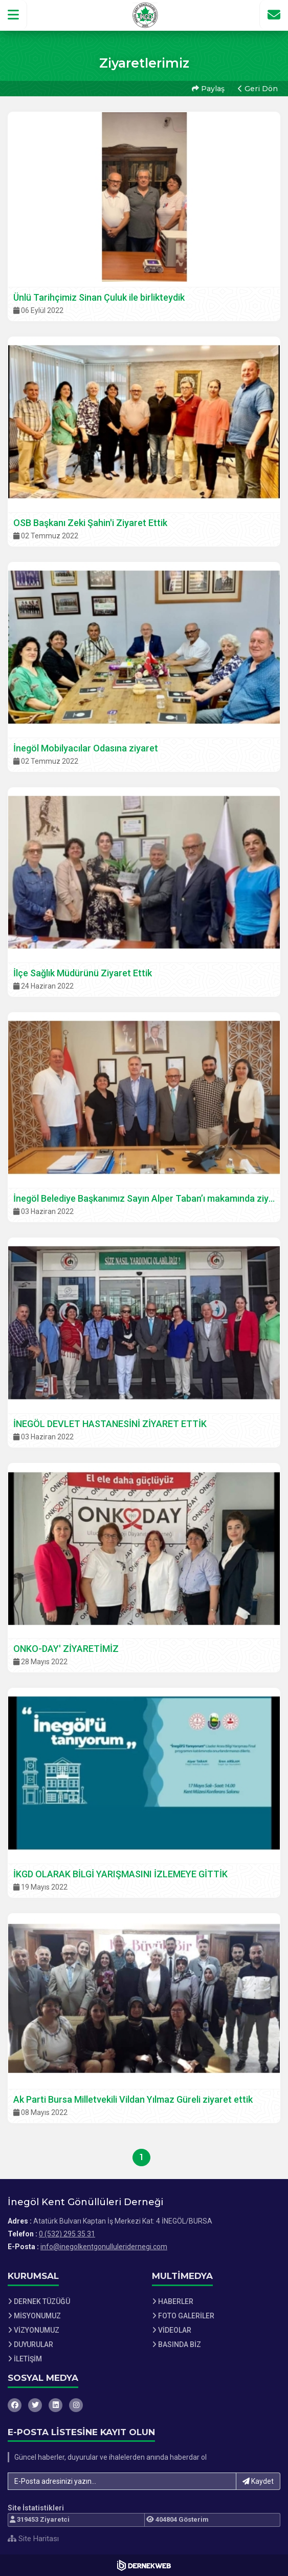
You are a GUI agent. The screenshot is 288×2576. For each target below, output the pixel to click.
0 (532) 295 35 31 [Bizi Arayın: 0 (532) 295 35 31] (67, 2234)
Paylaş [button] (208, 88)
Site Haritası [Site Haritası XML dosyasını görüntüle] (33, 2538)
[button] (13, 15)
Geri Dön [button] (258, 88)
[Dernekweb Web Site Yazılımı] (144, 2565)
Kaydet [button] (258, 2481)
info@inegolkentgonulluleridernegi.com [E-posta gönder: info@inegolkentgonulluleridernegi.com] (103, 2247)
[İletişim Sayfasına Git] (273, 15)
